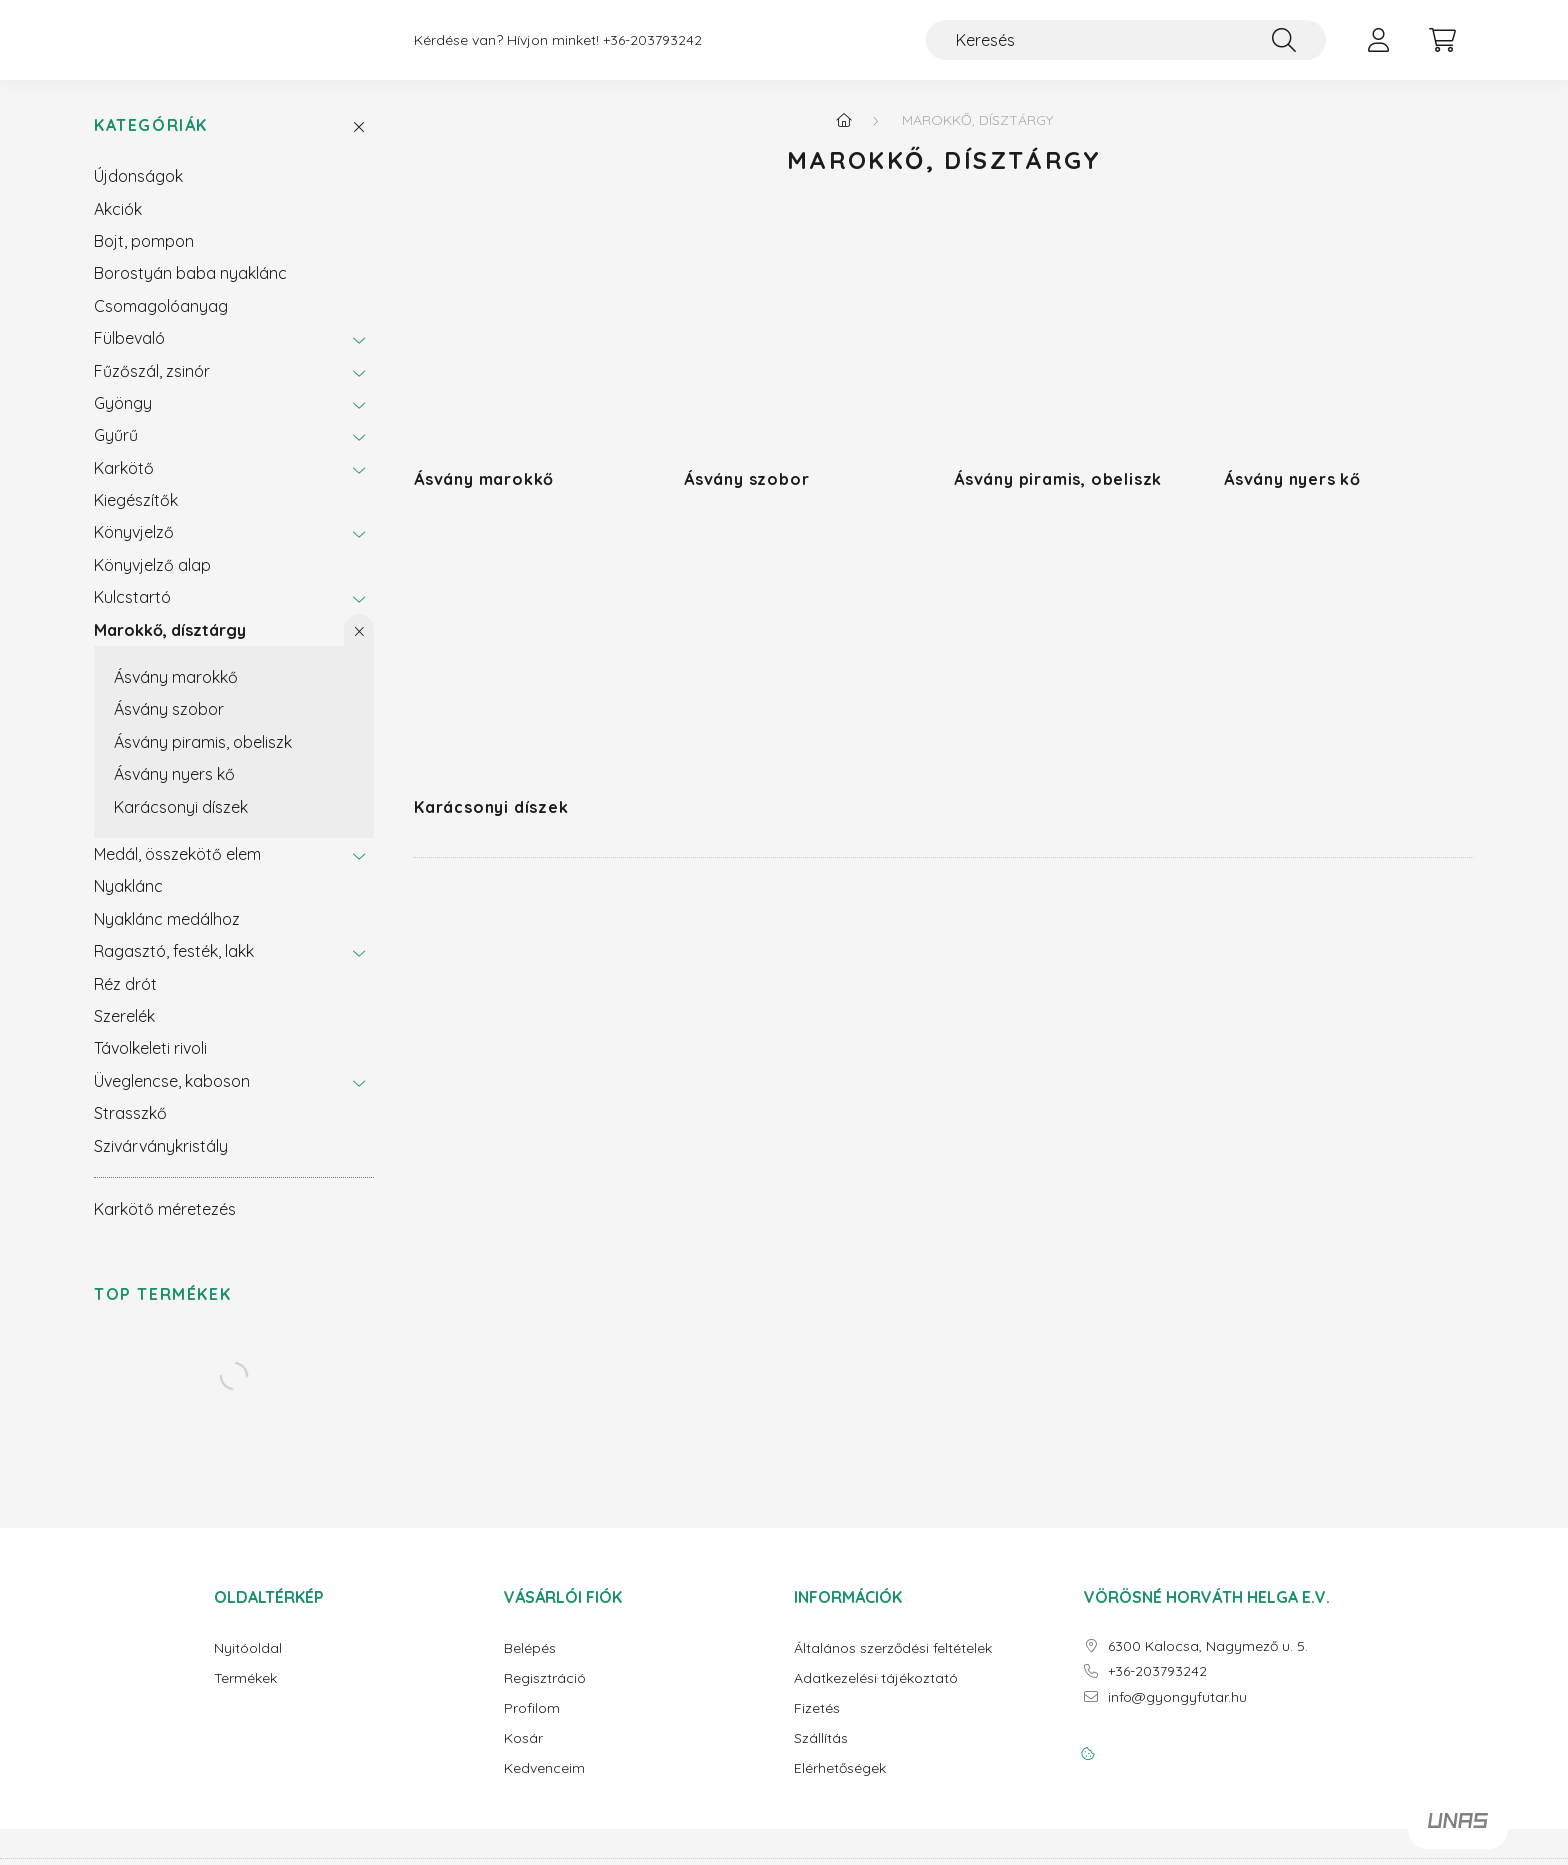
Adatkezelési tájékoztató (876, 1694)
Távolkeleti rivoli (150, 1064)
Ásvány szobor (169, 725)
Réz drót (125, 1000)
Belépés (530, 1664)
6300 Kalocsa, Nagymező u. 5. (1208, 1662)
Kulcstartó (132, 613)
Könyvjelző (134, 548)
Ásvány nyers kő (174, 790)
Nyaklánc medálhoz (167, 935)
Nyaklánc (128, 902)
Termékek (245, 1694)
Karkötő (124, 484)
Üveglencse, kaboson (172, 1097)
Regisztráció (545, 1694)
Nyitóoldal (248, 1664)
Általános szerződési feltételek (893, 1664)
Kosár (523, 1754)
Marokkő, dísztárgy (170, 646)
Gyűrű (116, 451)
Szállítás (821, 1754)
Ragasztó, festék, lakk (174, 967)
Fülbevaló (129, 354)
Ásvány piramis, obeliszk (203, 758)
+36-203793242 (652, 48)
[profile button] (1378, 48)
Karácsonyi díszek (181, 823)
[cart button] (1442, 48)
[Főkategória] (844, 136)
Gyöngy (123, 419)
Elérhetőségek (840, 1784)
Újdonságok (138, 192)
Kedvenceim (544, 1784)
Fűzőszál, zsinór (152, 387)
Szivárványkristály (161, 1162)
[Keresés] (1126, 48)
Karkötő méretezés (165, 1225)
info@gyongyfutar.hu (1177, 1713)
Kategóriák (151, 141)
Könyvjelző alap (152, 581)
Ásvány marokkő (176, 693)
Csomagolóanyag (161, 322)
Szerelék (124, 1032)
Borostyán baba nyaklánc (190, 289)
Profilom (532, 1724)
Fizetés (817, 1724)
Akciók (118, 225)
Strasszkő (130, 1129)
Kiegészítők (136, 516)
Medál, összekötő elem (177, 870)
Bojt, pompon (144, 257)
